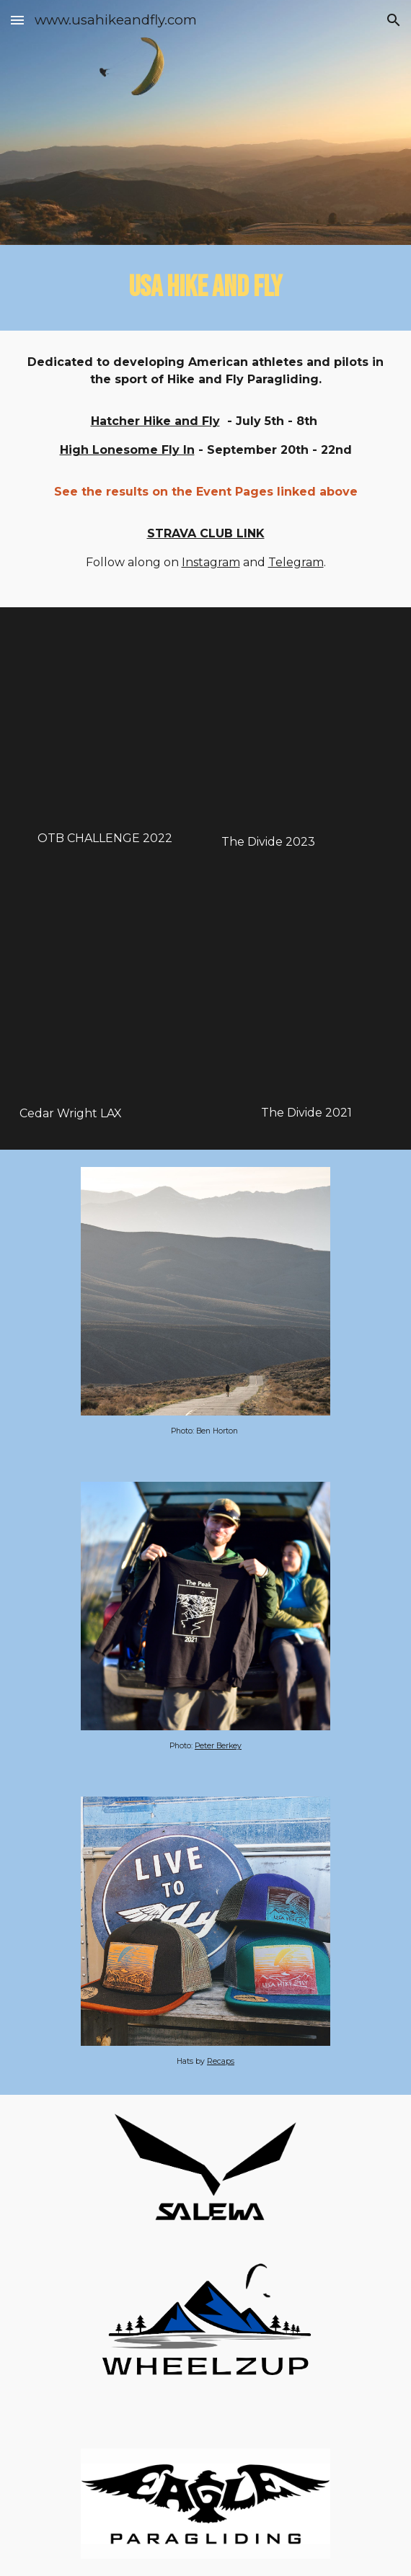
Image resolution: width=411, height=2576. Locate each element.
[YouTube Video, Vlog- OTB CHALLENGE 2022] (104, 722)
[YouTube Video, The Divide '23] (306, 724)
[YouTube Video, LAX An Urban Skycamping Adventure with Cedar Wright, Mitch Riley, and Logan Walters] (104, 994)
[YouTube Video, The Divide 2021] (306, 994)
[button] (17, 20)
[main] (205, 287)
